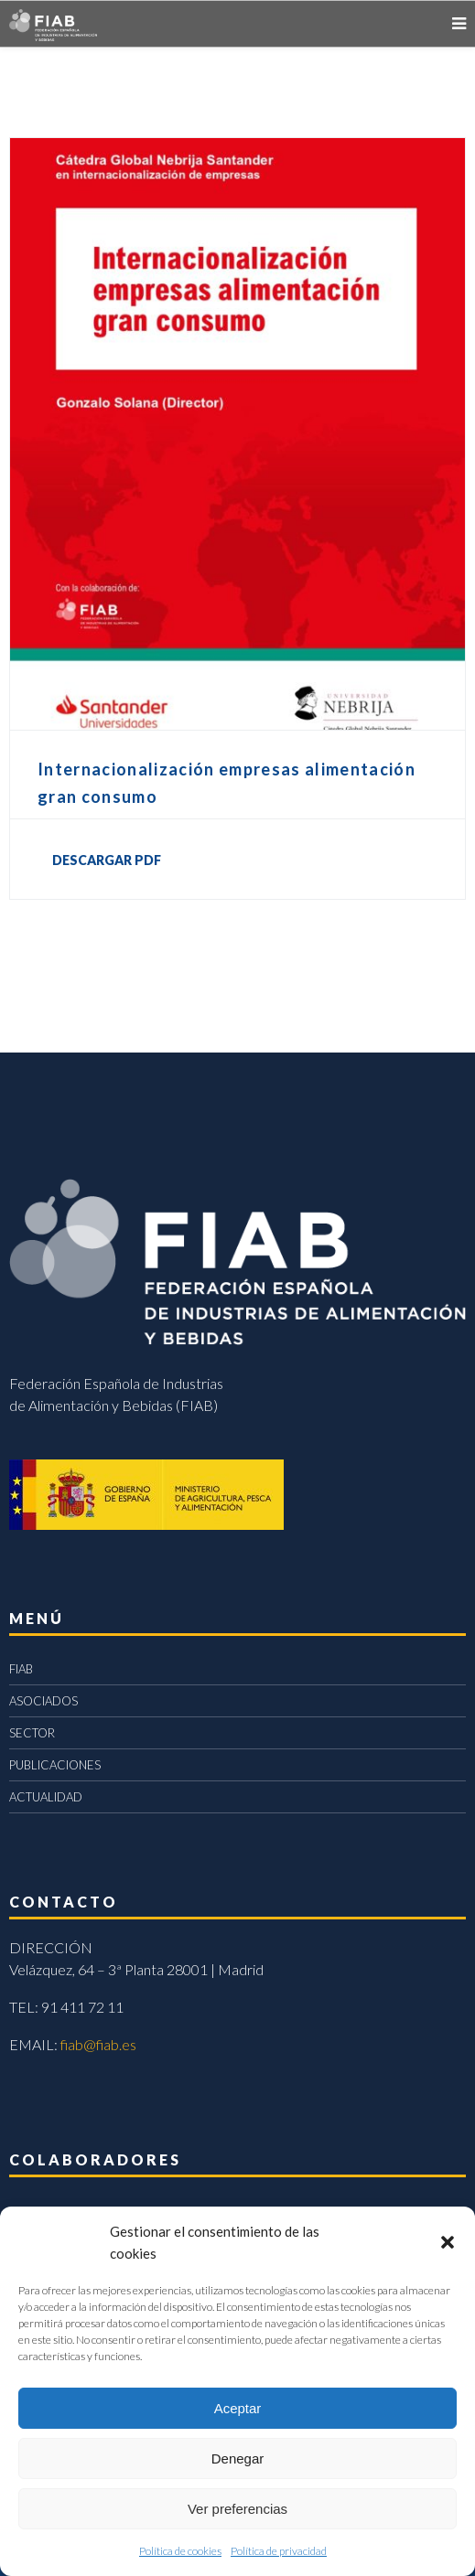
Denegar (237, 2458)
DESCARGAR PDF (106, 860)
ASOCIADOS (43, 1701)
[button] (447, 2242)
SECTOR (32, 1733)
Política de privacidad (279, 2551)
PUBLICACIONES (55, 1765)
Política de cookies (180, 2551)
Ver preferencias (237, 2509)
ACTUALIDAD (45, 1797)
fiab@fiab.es (98, 2044)
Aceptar (238, 2408)
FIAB (21, 1669)
